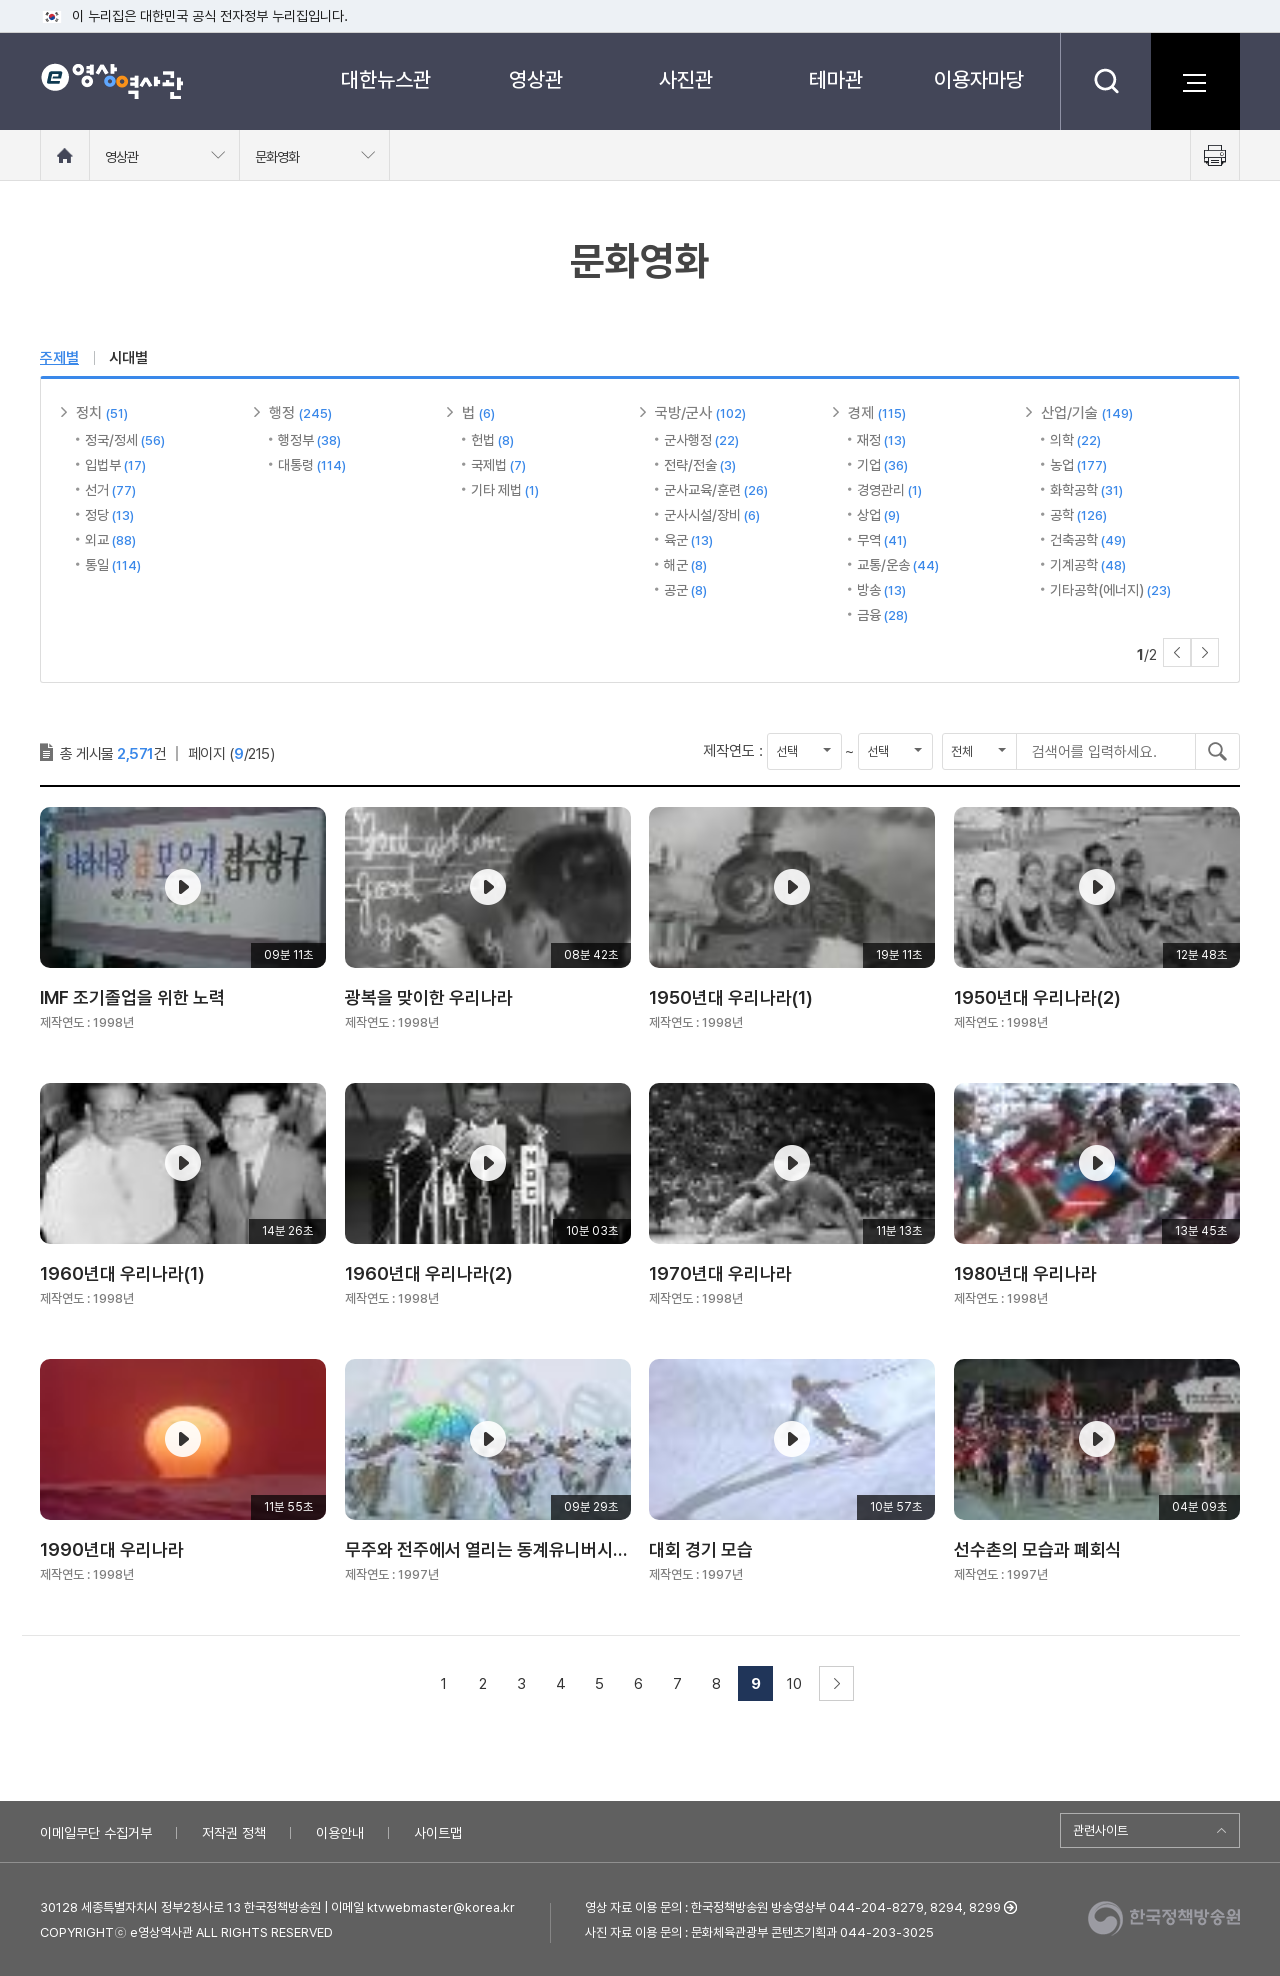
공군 (685, 590)
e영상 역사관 (111, 81)
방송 (881, 590)
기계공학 (1088, 565)
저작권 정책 (234, 1833)
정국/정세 (125, 440)
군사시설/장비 (712, 515)
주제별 (59, 358)
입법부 (115, 465)
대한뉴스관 (386, 79)
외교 (110, 540)
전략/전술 (700, 465)
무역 (882, 540)
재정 (881, 440)
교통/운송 (898, 565)
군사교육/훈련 (716, 490)
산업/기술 (1087, 413)
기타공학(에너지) (1110, 590)
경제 (877, 413)
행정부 (309, 440)
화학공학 (1086, 490)
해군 (685, 565)
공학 (1078, 515)
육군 (688, 540)
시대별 (128, 358)
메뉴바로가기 (0, 0)
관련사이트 (1100, 1830)
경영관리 (889, 490)
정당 (109, 515)
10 (794, 1684)
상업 (878, 515)
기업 (882, 465)
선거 (110, 490)
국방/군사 (700, 413)
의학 (1075, 440)
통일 (113, 565)
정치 (102, 413)
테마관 (836, 79)
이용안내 (340, 1833)
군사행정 (701, 440)
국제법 (498, 465)
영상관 (536, 79)
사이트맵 (438, 1833)
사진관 (686, 79)
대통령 (312, 465)
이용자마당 (979, 79)
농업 (1078, 465)
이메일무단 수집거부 (96, 1833)
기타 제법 (505, 490)
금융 (882, 615)
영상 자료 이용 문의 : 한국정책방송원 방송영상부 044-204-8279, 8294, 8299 (793, 1907)
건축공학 (1088, 540)
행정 (300, 413)
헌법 (492, 440)
